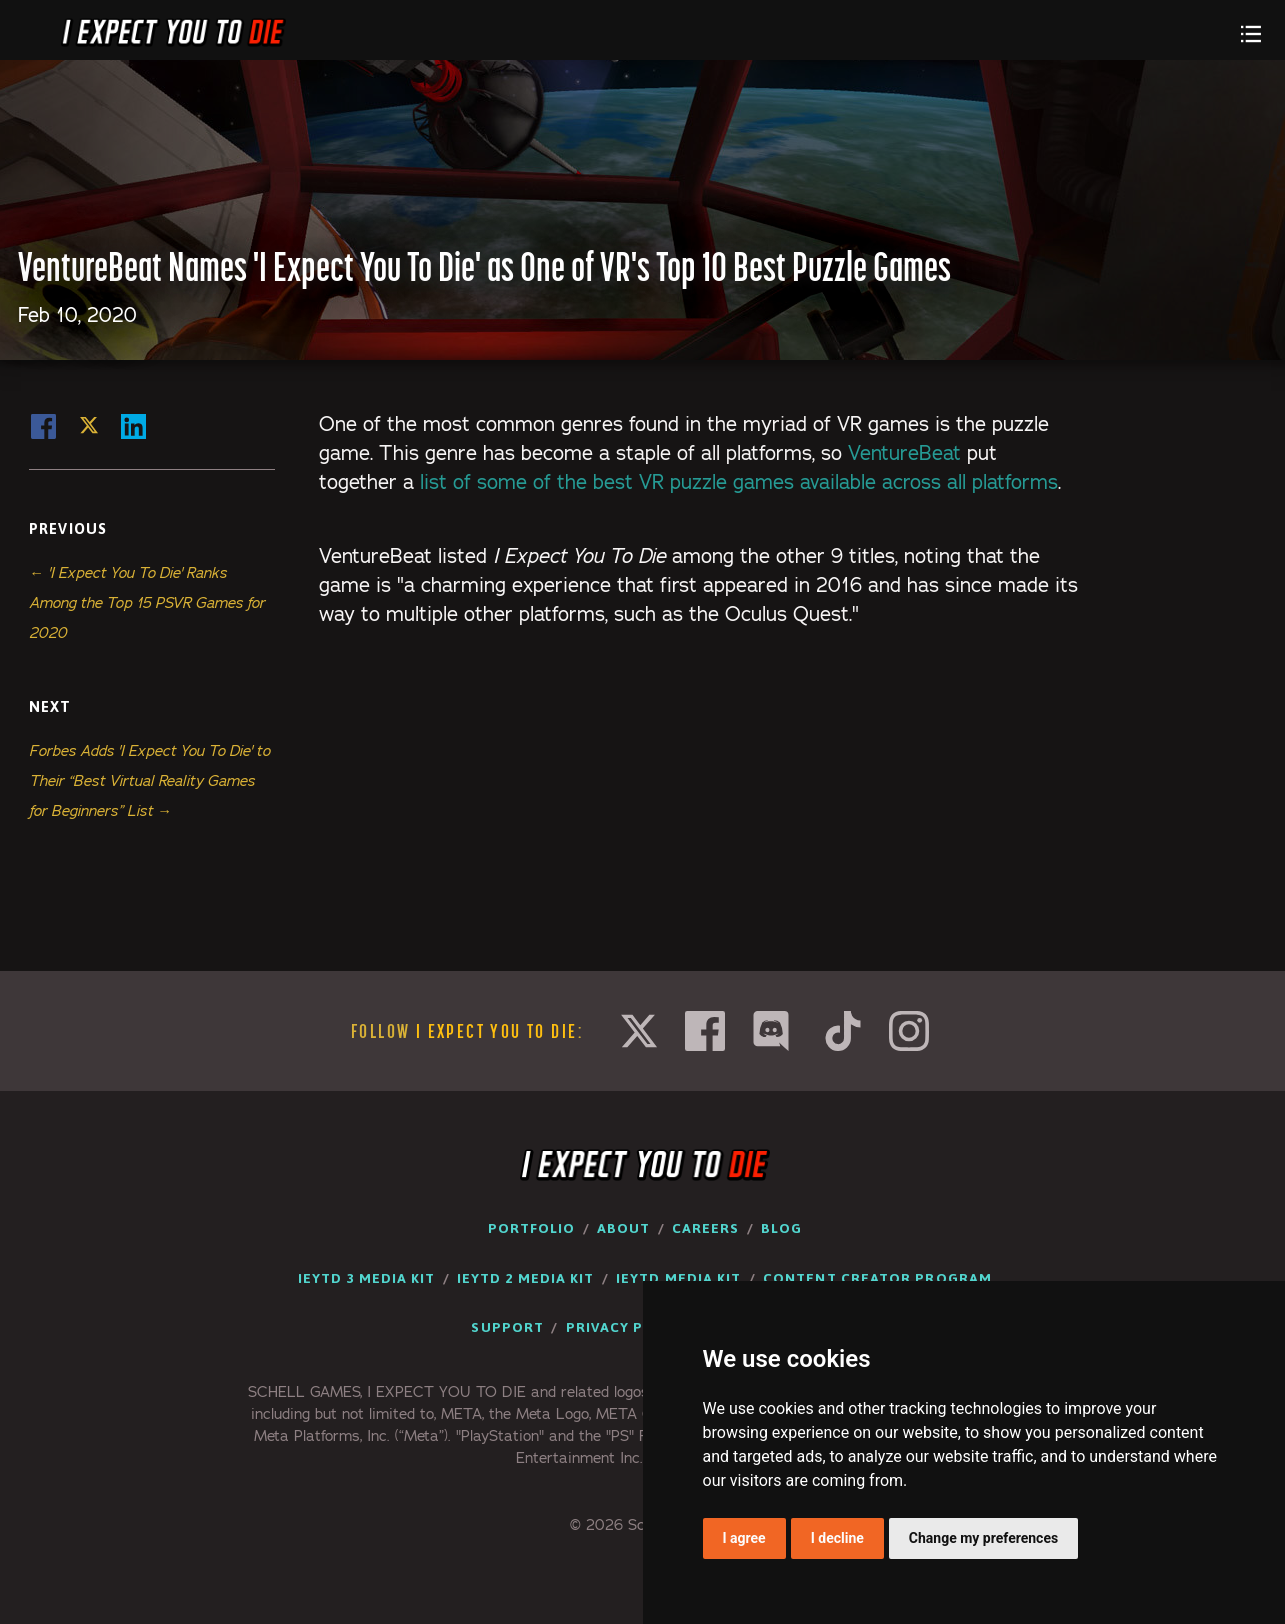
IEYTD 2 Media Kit (525, 1278)
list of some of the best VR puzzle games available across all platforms (739, 482)
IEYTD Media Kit (678, 1278)
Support (507, 1327)
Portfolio (532, 1228)
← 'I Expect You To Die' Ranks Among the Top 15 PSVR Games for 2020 (147, 602)
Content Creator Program (877, 1278)
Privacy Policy (627, 1327)
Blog (781, 1228)
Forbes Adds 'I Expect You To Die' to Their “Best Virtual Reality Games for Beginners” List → (149, 780)
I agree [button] (744, 1538)
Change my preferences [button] (983, 1538)
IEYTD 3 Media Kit (366, 1278)
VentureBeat (904, 453)
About (623, 1228)
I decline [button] (837, 1538)
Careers (706, 1228)
